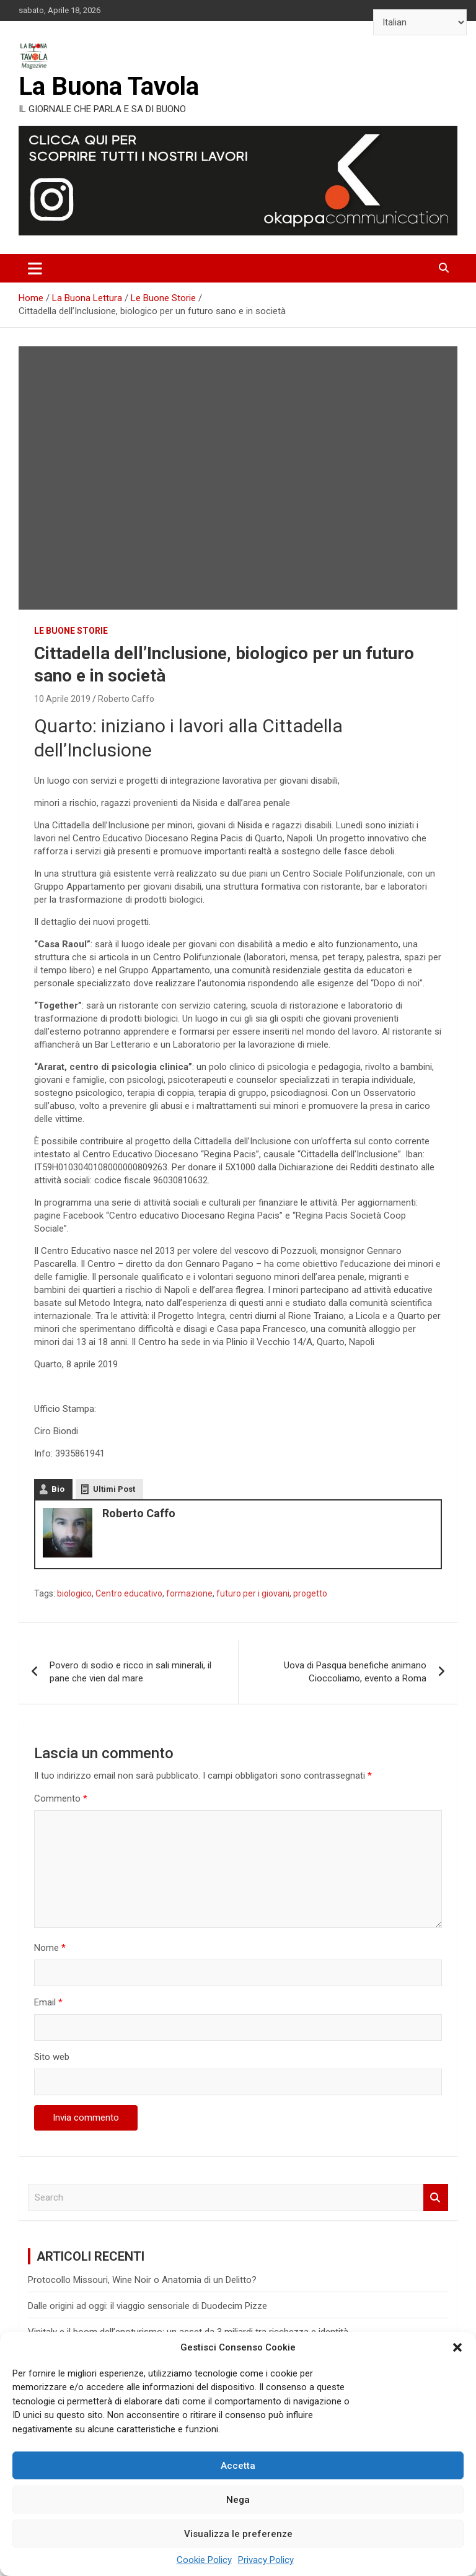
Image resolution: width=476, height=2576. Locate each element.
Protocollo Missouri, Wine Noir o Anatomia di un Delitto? (142, 2279)
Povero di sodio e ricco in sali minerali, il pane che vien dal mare (130, 1672)
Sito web (51, 2056)
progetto (310, 1593)
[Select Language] (420, 22)
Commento (60, 1798)
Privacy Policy (266, 2559)
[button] (457, 2347)
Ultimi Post (114, 1489)
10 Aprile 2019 (62, 699)
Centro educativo (128, 1593)
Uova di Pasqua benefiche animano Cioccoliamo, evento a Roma (355, 1672)
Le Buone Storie (71, 631)
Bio (57, 1489)
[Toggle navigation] (35, 268)
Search (435, 2198)
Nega (238, 2499)
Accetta (238, 2465)
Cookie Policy (204, 2559)
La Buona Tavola (109, 86)
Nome (50, 1947)
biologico (74, 1593)
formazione (189, 1593)
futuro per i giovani (252, 1593)
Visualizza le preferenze (238, 2533)
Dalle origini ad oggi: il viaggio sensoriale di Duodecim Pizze (147, 2305)
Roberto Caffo (126, 699)
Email (48, 2002)
